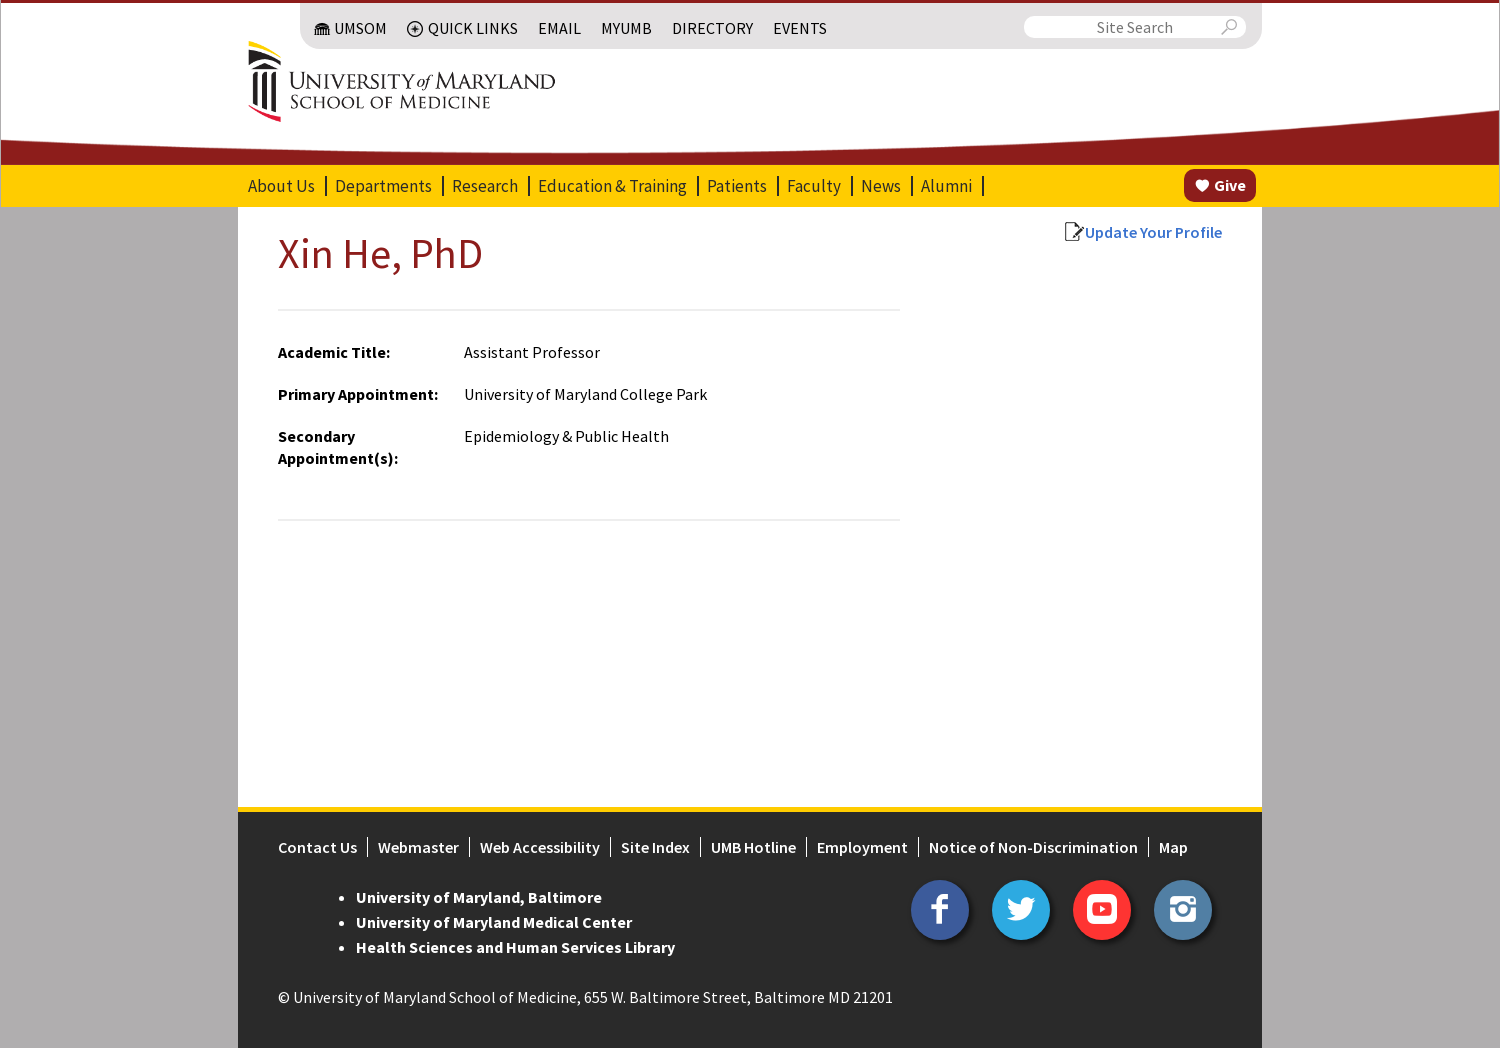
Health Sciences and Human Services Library (515, 947)
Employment (862, 847)
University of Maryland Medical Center (494, 922)
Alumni (946, 186)
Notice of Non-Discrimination (1033, 847)
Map (1173, 847)
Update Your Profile (1153, 232)
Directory (712, 28)
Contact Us (317, 847)
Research (485, 186)
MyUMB (626, 28)
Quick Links (473, 28)
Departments (383, 186)
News (881, 186)
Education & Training (612, 186)
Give (1230, 185)
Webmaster (418, 847)
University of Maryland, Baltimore (479, 897)
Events (800, 28)
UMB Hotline (753, 847)
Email (559, 28)
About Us (281, 186)
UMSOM (360, 28)
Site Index (655, 847)
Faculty (814, 186)
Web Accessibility (540, 847)
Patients (737, 186)
